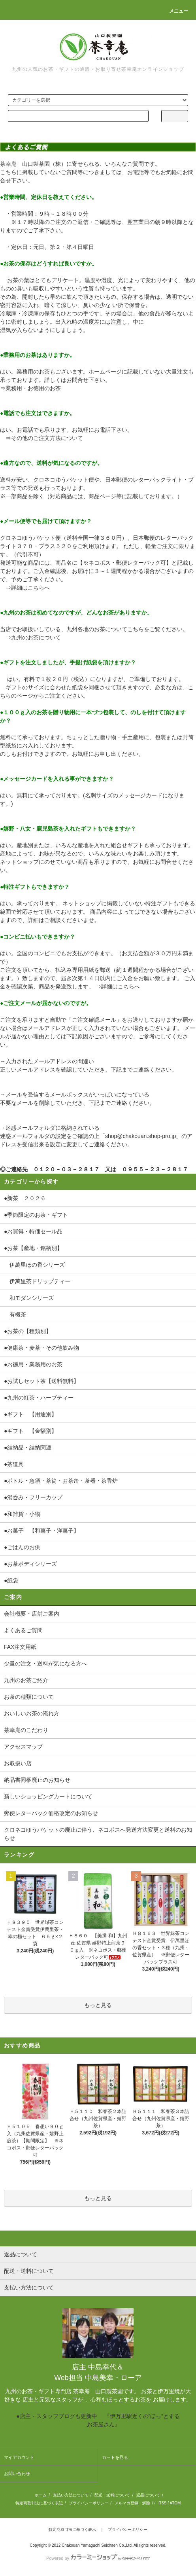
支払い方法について (71, 2495)
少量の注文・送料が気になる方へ (45, 1663)
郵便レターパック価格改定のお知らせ (51, 1813)
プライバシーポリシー (88, 2503)
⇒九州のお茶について (33, 637)
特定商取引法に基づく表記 (39, 2503)
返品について (148, 2495)
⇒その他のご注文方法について (44, 438)
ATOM (175, 2503)
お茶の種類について (29, 1697)
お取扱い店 (18, 1763)
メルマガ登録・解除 (132, 2503)
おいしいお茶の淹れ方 (31, 1713)
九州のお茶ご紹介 (26, 1680)
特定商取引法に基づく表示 (72, 2529)
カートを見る (115, 2457)
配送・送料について (112, 2495)
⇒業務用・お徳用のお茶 (30, 388)
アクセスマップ (23, 1746)
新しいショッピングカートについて (48, 1796)
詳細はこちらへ (120, 986)
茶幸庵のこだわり (26, 1730)
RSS (162, 2503)
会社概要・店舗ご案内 (31, 1613)
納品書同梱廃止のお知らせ (37, 1780)
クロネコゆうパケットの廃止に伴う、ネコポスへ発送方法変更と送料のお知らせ (98, 1834)
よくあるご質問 (23, 1630)
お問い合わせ (17, 2473)
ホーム (41, 2495)
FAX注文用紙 (20, 1647)
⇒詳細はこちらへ (28, 587)
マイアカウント (19, 2457)
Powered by (98, 2558)
